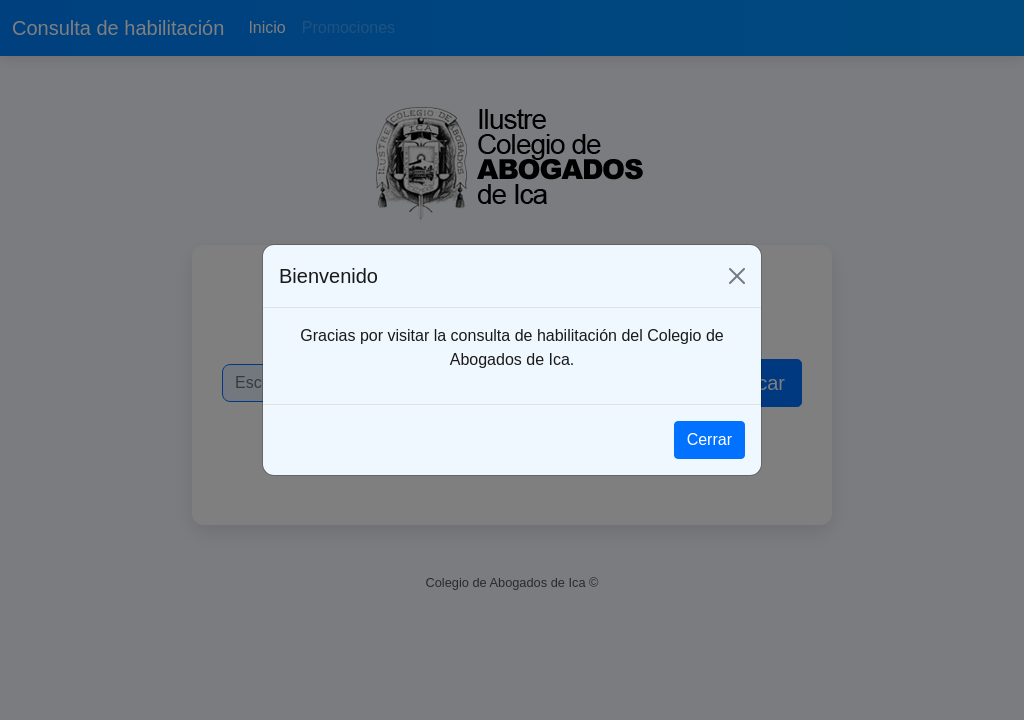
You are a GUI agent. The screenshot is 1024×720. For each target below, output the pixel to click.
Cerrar (709, 439)
